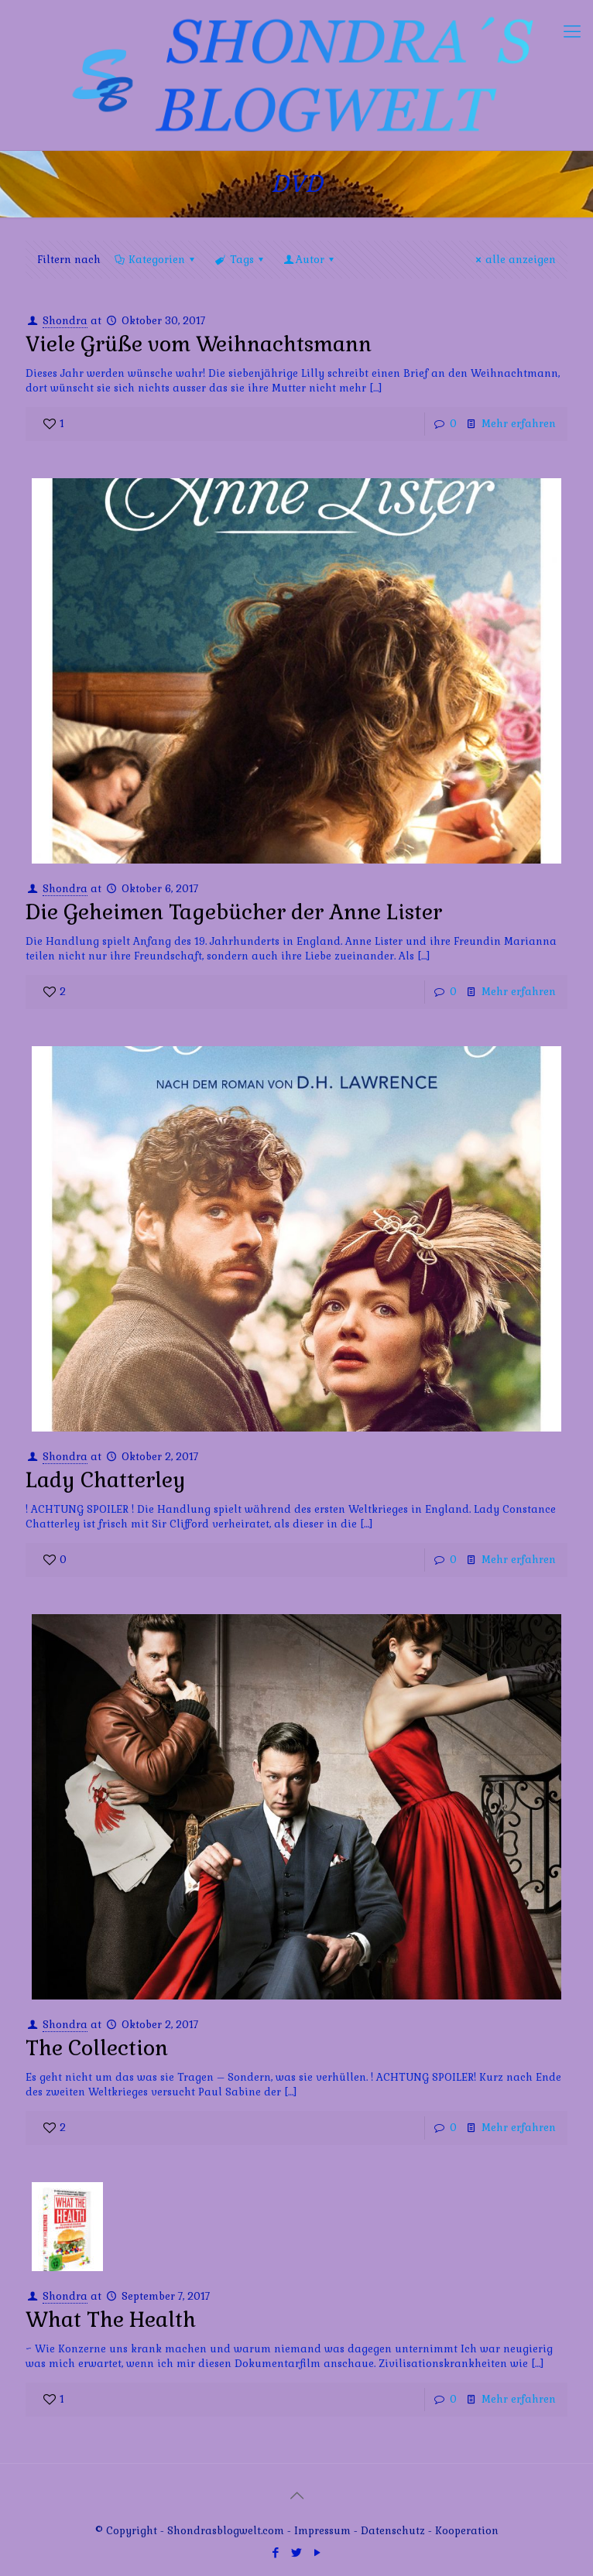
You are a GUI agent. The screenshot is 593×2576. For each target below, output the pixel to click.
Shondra (65, 320)
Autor (310, 259)
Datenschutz (394, 2530)
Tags (240, 259)
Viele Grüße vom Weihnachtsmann (199, 343)
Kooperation (467, 2530)
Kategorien (155, 259)
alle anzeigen (513, 259)
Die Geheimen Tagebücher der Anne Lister (234, 911)
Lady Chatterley (106, 1479)
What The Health (111, 2319)
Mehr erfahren (519, 423)
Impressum (322, 2530)
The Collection (97, 2047)
